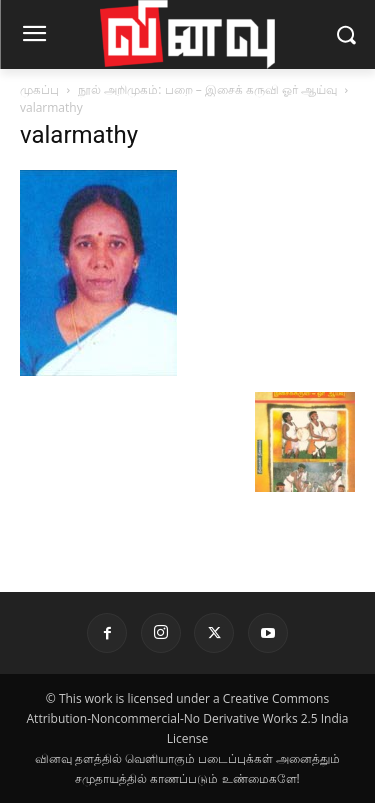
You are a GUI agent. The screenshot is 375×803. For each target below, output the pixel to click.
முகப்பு (39, 89)
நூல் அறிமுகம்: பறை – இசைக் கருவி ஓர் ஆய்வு (207, 89)
